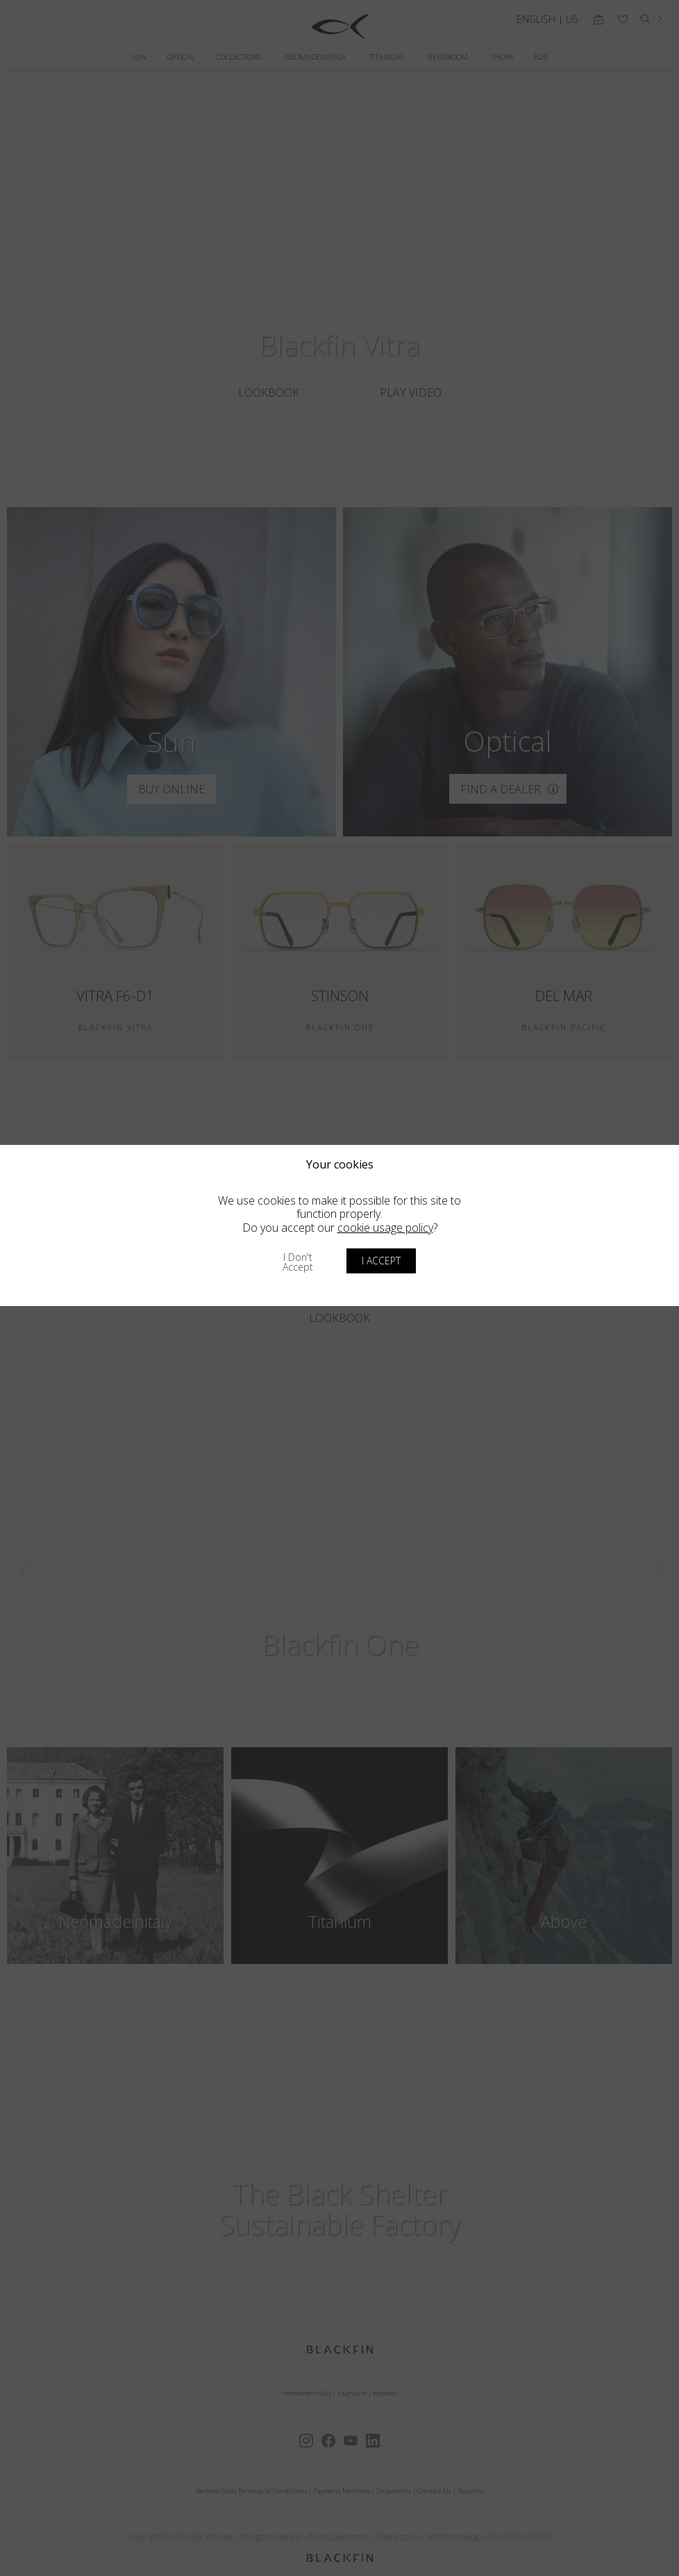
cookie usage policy (385, 1227)
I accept (381, 1260)
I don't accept (298, 1261)
